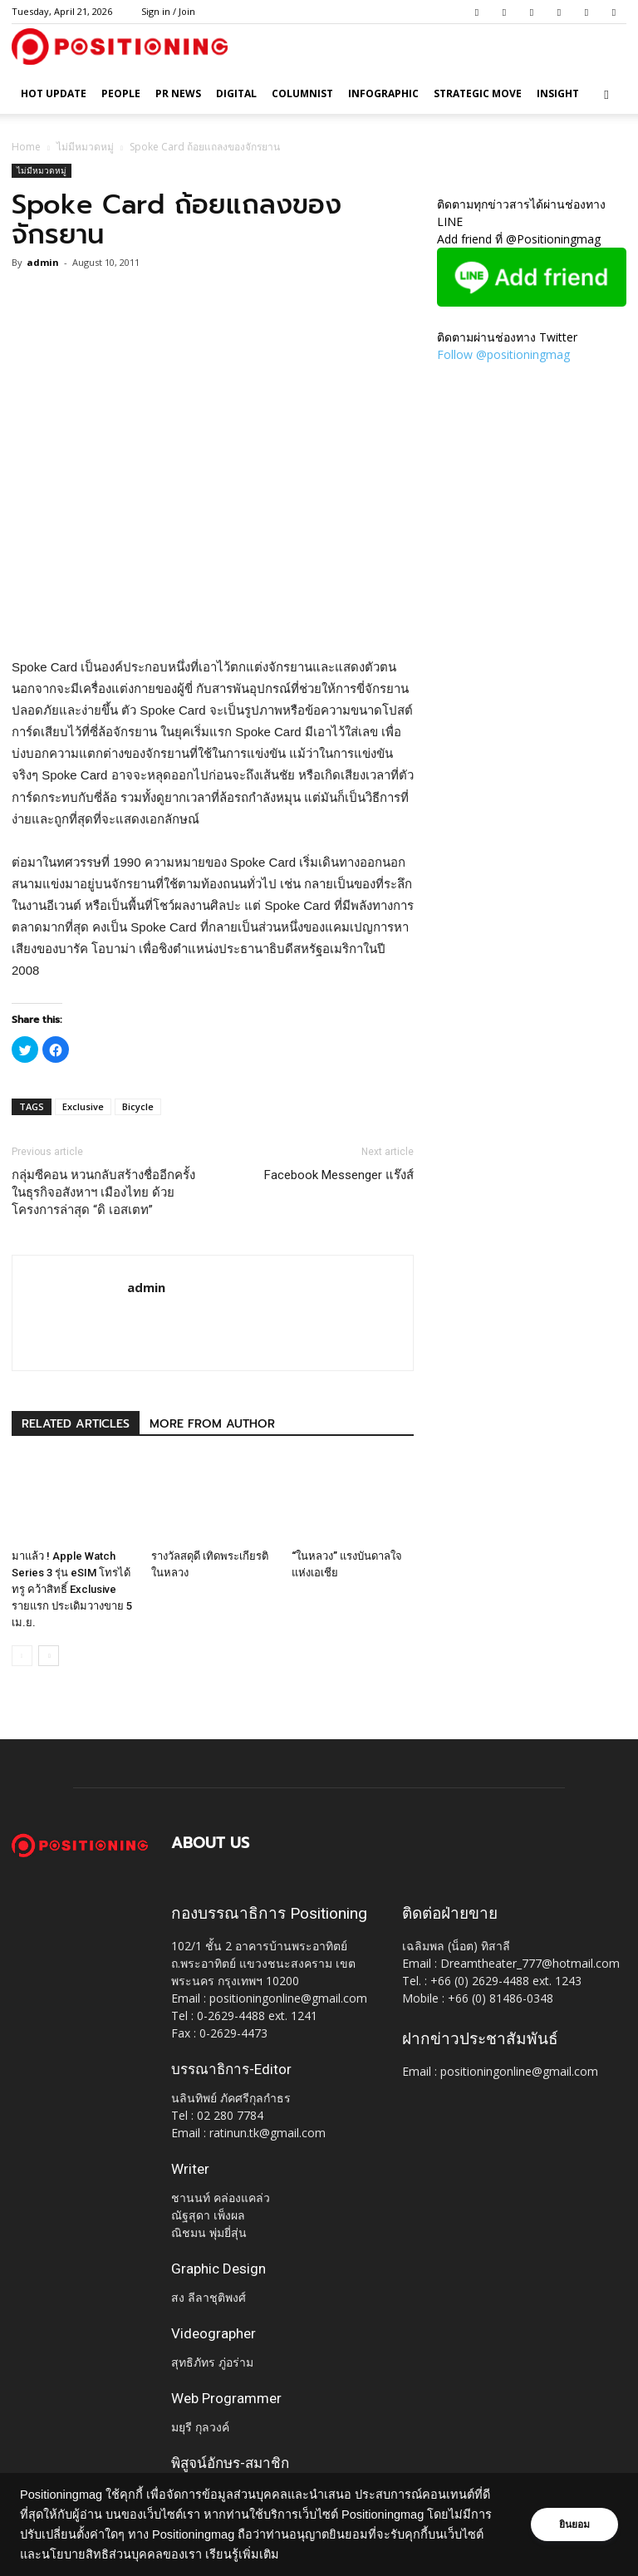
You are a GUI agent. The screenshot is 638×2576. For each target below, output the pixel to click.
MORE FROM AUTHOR (212, 1424)
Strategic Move (478, 93)
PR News (178, 93)
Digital (236, 93)
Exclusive (83, 1106)
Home (26, 147)
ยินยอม (573, 2524)
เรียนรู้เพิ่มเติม (282, 2554)
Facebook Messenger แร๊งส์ (339, 1175)
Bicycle (138, 1106)
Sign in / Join (168, 11)
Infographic (383, 93)
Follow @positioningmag (503, 354)
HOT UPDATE (53, 93)
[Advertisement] (212, 614)
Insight (558, 93)
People (120, 93)
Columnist (302, 93)
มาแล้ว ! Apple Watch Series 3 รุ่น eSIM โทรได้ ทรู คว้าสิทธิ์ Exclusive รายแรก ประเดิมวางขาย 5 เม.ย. (72, 1589)
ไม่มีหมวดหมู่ (85, 147)
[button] (606, 94)
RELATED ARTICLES (76, 1424)
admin (43, 262)
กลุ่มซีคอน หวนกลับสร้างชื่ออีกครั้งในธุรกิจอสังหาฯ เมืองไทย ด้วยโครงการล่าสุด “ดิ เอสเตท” (103, 1192)
